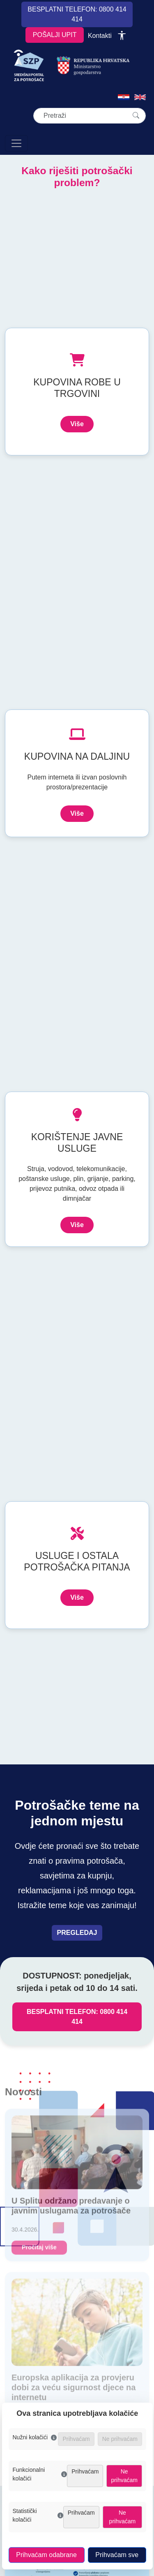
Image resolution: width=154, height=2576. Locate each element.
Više (77, 423)
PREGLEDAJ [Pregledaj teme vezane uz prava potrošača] (77, 1932)
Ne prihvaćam (124, 2475)
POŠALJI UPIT (55, 34)
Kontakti (100, 35)
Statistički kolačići (38, 2515)
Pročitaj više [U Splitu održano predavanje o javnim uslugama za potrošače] (39, 2251)
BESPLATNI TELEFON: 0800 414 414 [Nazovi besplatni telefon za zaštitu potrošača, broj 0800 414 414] (77, 2016)
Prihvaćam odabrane (46, 2554)
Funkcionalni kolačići (40, 2474)
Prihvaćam (85, 2471)
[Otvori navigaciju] (16, 143)
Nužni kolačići (35, 2437)
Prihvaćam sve (116, 2554)
